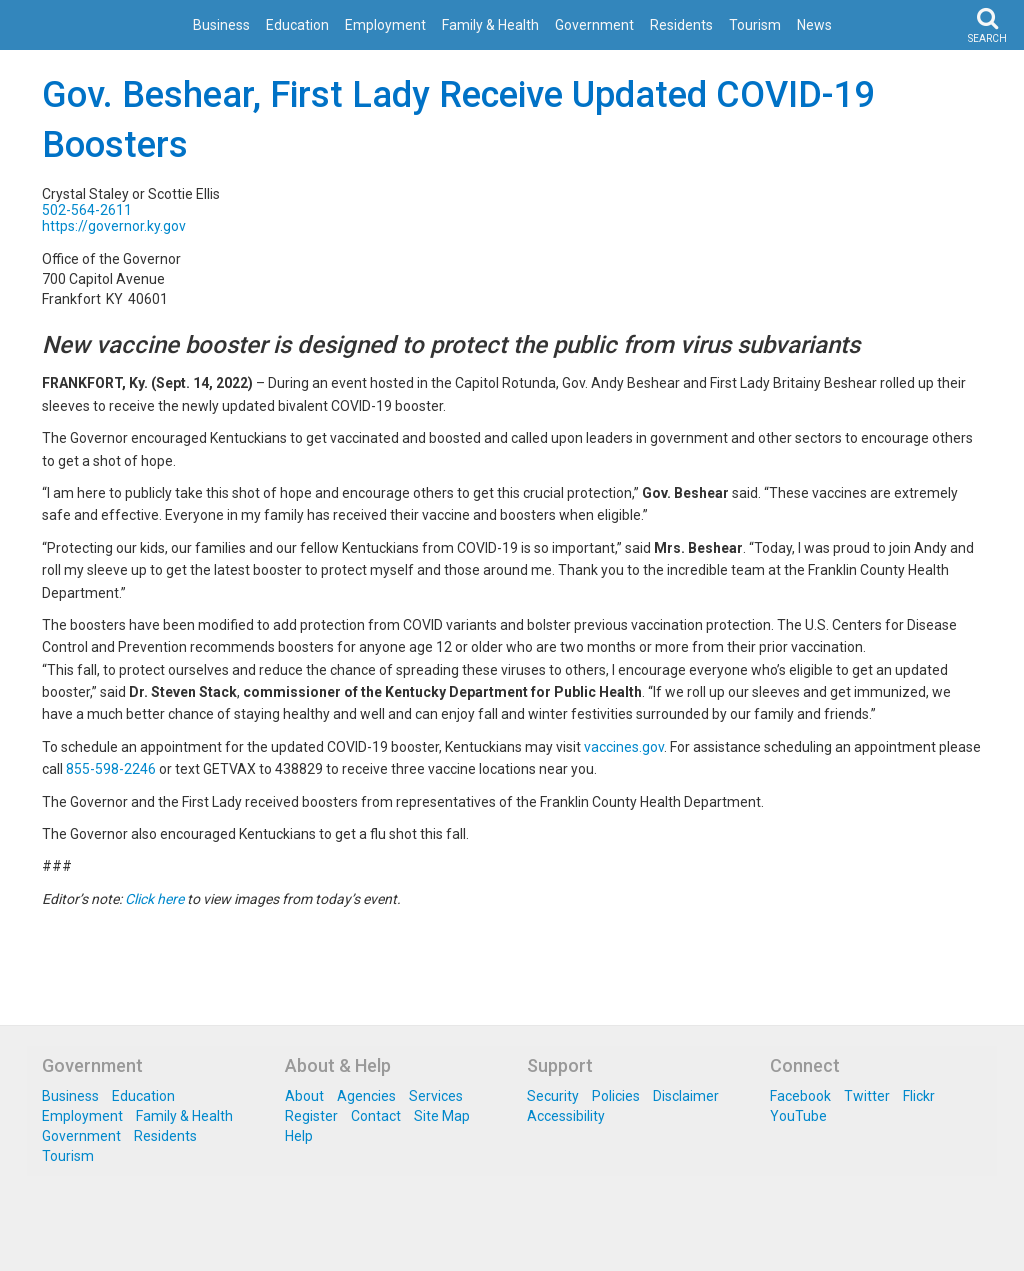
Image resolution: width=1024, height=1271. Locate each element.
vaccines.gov (624, 747)
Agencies (366, 1096)
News (814, 25)
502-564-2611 (87, 210)
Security (553, 1096)
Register (311, 1116)
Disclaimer (686, 1096)
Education (297, 25)
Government (594, 25)
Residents (681, 25)
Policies (616, 1096)
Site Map (442, 1116)
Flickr (919, 1096)
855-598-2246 (111, 769)
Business (221, 25)
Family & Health (490, 25)
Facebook (800, 1096)
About (304, 1096)
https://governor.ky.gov (114, 226)
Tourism (755, 25)
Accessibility (566, 1116)
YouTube (798, 1116)
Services (436, 1096)
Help (299, 1136)
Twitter (867, 1096)
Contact (376, 1116)
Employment (385, 25)
